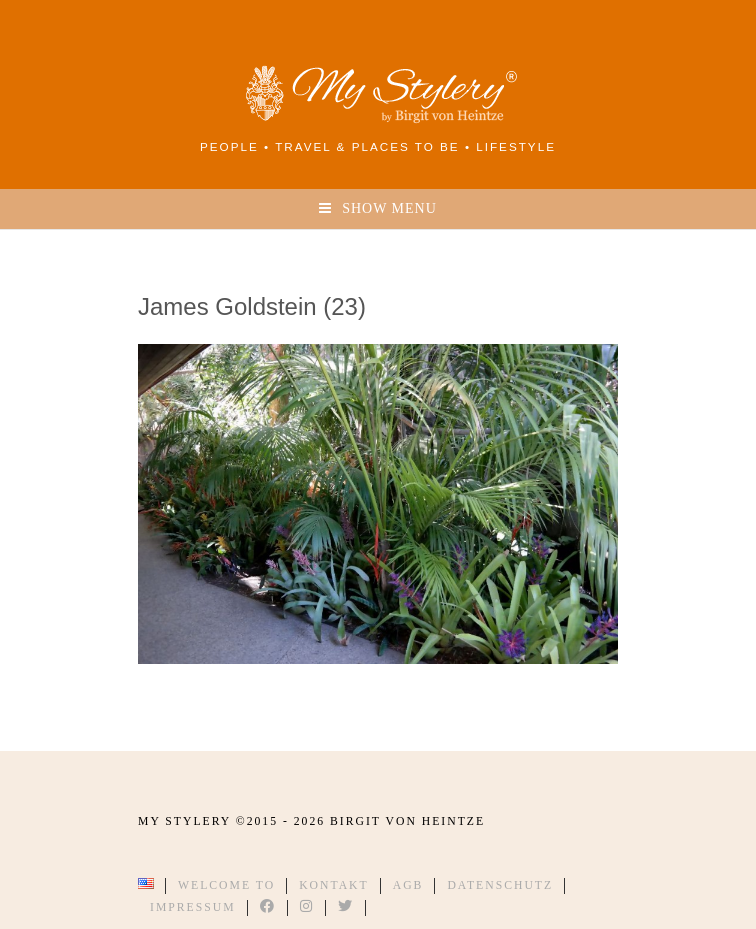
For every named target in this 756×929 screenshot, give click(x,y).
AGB (408, 885)
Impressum (193, 907)
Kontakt (334, 885)
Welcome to (226, 885)
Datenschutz (500, 885)
